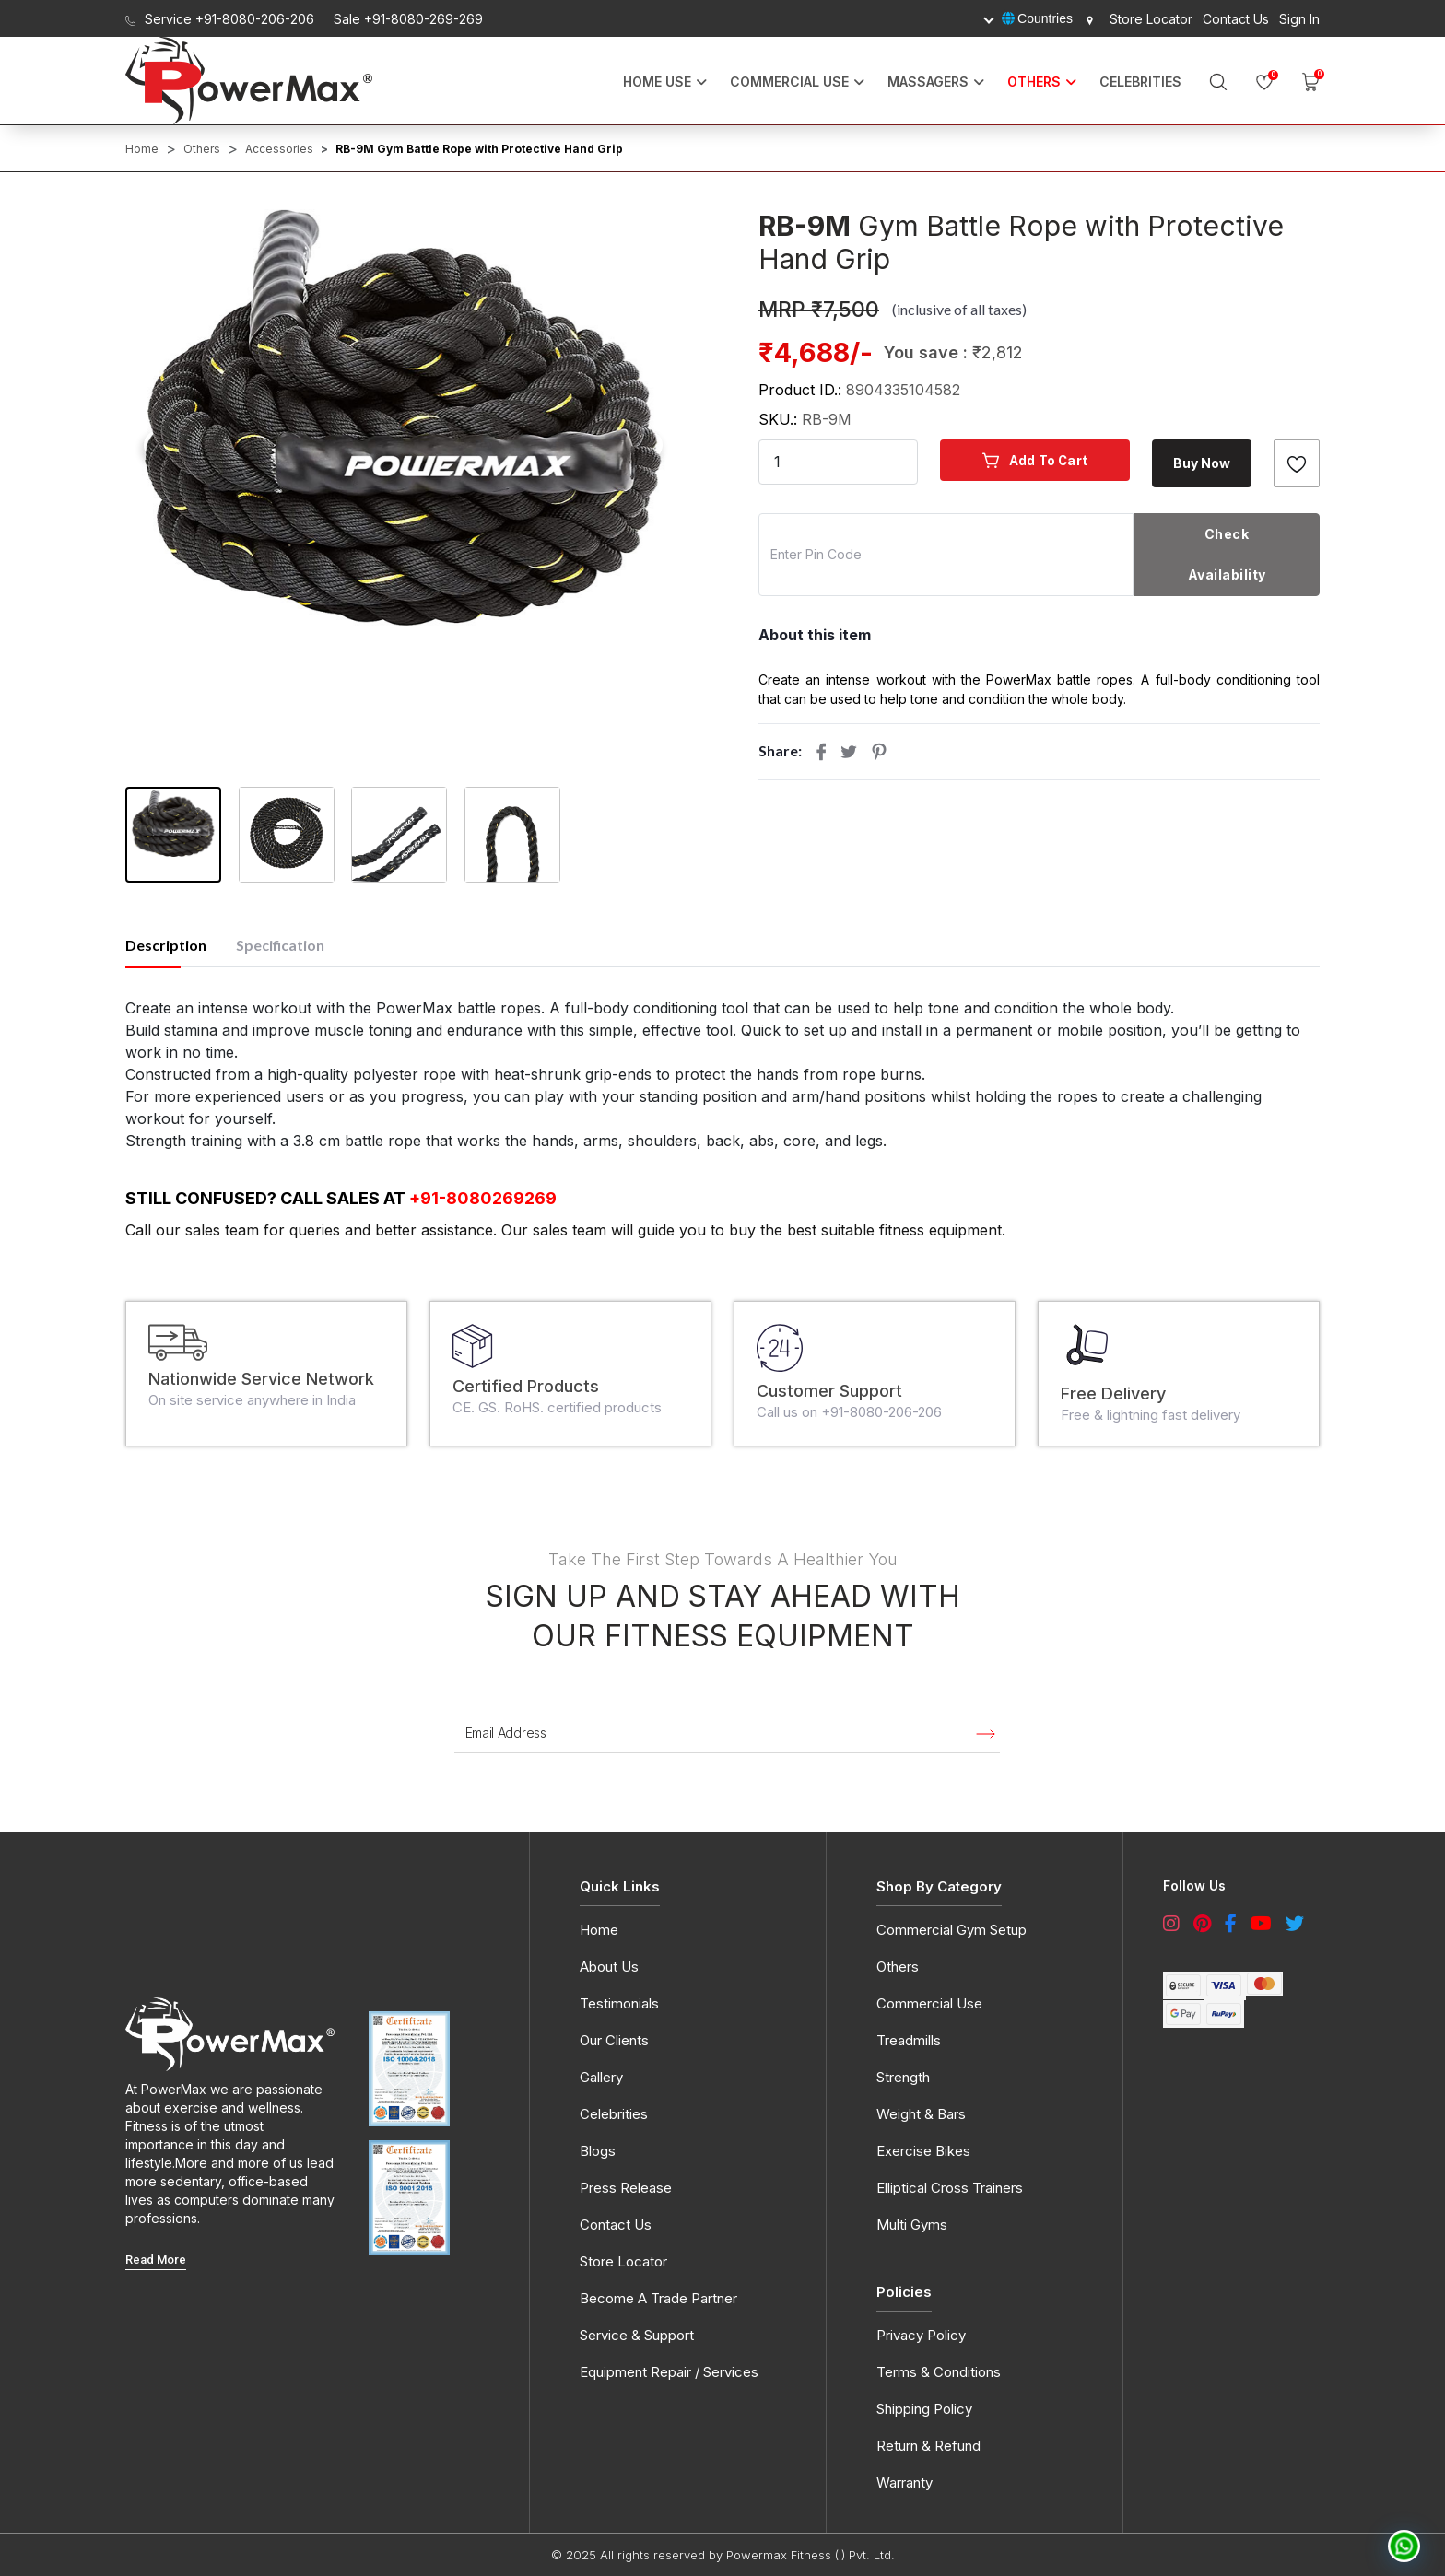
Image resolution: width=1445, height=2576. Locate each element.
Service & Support (637, 2335)
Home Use (657, 81)
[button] (403, 417)
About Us (609, 1966)
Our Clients (614, 2040)
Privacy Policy (921, 2335)
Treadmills (908, 2040)
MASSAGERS (928, 81)
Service (219, 19)
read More (155, 2259)
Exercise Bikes (923, 2151)
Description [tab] (165, 945)
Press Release (626, 2187)
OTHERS (1034, 81)
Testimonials (619, 2003)
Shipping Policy (924, 2409)
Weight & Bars (921, 2114)
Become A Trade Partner (658, 2298)
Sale (408, 19)
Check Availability (1227, 554)
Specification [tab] (280, 945)
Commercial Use (789, 81)
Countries (1037, 18)
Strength (903, 2077)
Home (142, 149)
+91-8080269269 (483, 1198)
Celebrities (1140, 81)
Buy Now (1201, 463)
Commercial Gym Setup (951, 1929)
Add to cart (1034, 460)
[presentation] (158, 445)
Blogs (598, 2151)
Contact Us (1236, 19)
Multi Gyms (911, 2224)
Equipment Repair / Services (669, 2372)
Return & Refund (928, 2445)
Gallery (601, 2077)
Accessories (279, 149)
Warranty (904, 2482)
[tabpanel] (722, 1074)
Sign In (1299, 19)
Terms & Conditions (938, 2372)
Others (201, 149)
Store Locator (1137, 19)
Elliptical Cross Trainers (949, 2187)
